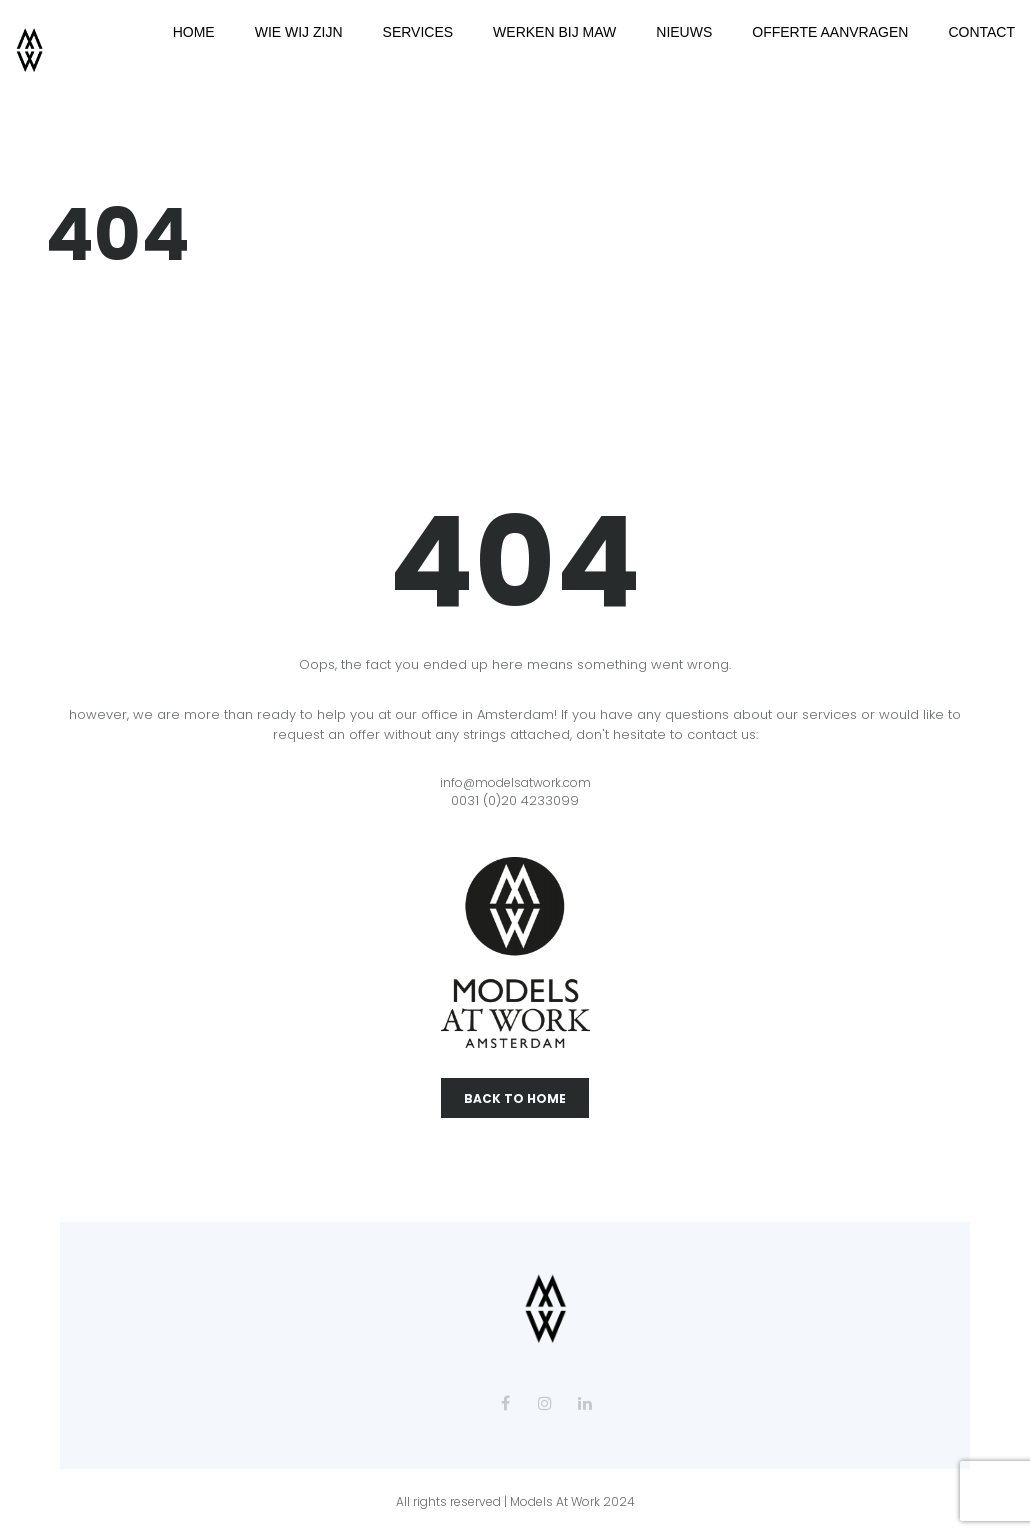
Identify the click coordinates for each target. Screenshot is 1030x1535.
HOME (194, 32)
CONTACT (981, 32)
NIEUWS (684, 32)
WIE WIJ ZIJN (299, 32)
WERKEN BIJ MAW (554, 32)
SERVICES (418, 32)
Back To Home (515, 1098)
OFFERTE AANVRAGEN (830, 32)
